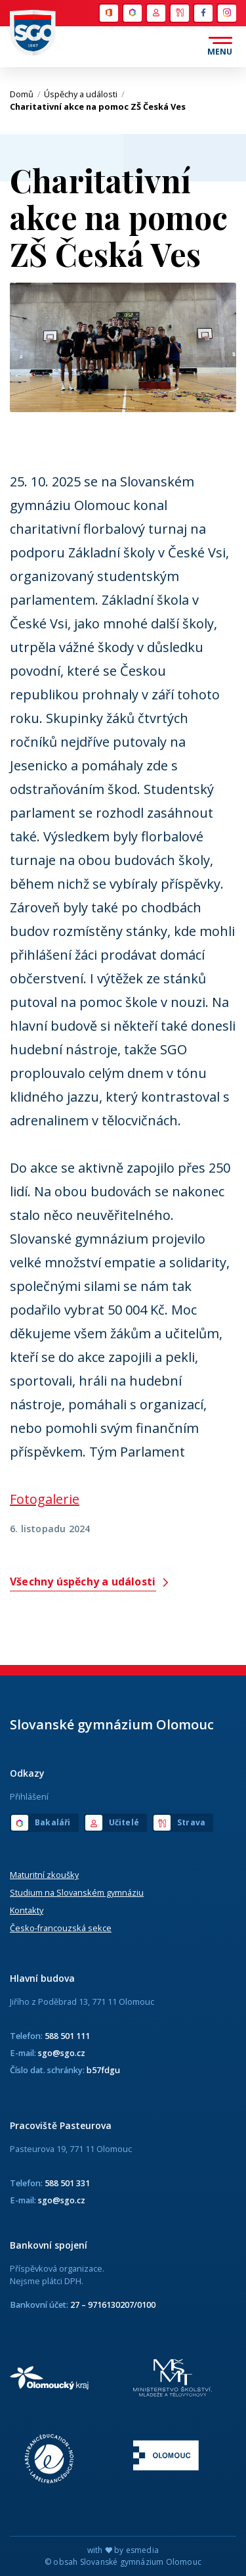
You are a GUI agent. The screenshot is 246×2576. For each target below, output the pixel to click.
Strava (180, 13)
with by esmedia (123, 2550)
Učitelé (156, 13)
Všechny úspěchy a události (90, 1582)
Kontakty (26, 1910)
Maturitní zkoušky (44, 1875)
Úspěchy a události (84, 94)
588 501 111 (67, 2036)
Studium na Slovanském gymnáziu (77, 1892)
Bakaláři (132, 13)
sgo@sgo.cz (61, 2053)
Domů (25, 94)
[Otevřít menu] (219, 46)
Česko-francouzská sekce (61, 1928)
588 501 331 (67, 2183)
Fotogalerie (44, 1499)
